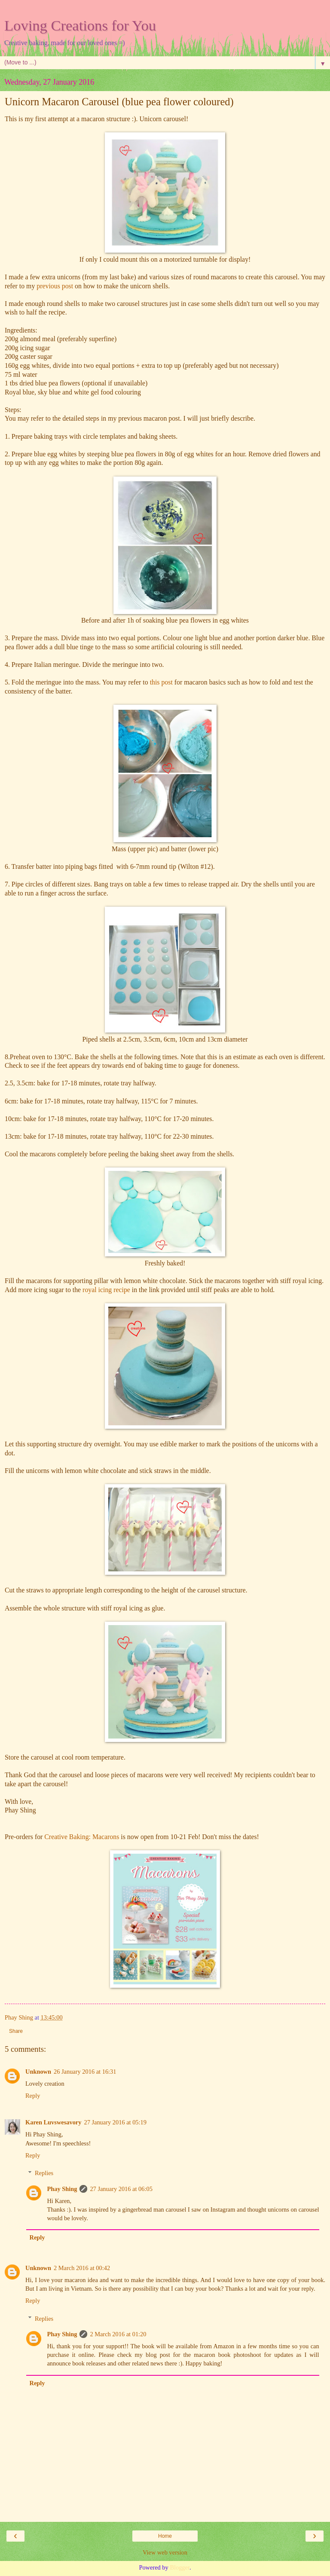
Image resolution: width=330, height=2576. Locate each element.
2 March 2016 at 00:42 (82, 2267)
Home (165, 2536)
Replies (44, 2173)
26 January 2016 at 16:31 (85, 2071)
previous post (55, 286)
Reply (32, 2095)
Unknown (38, 2071)
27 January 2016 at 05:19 (115, 2122)
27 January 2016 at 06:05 (121, 2188)
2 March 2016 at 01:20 (118, 2334)
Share (16, 2031)
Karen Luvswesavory (53, 2122)
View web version (165, 2552)
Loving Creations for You (80, 25)
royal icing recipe (106, 1289)
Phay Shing (62, 2188)
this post (160, 682)
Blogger (179, 2567)
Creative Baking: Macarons (81, 1836)
